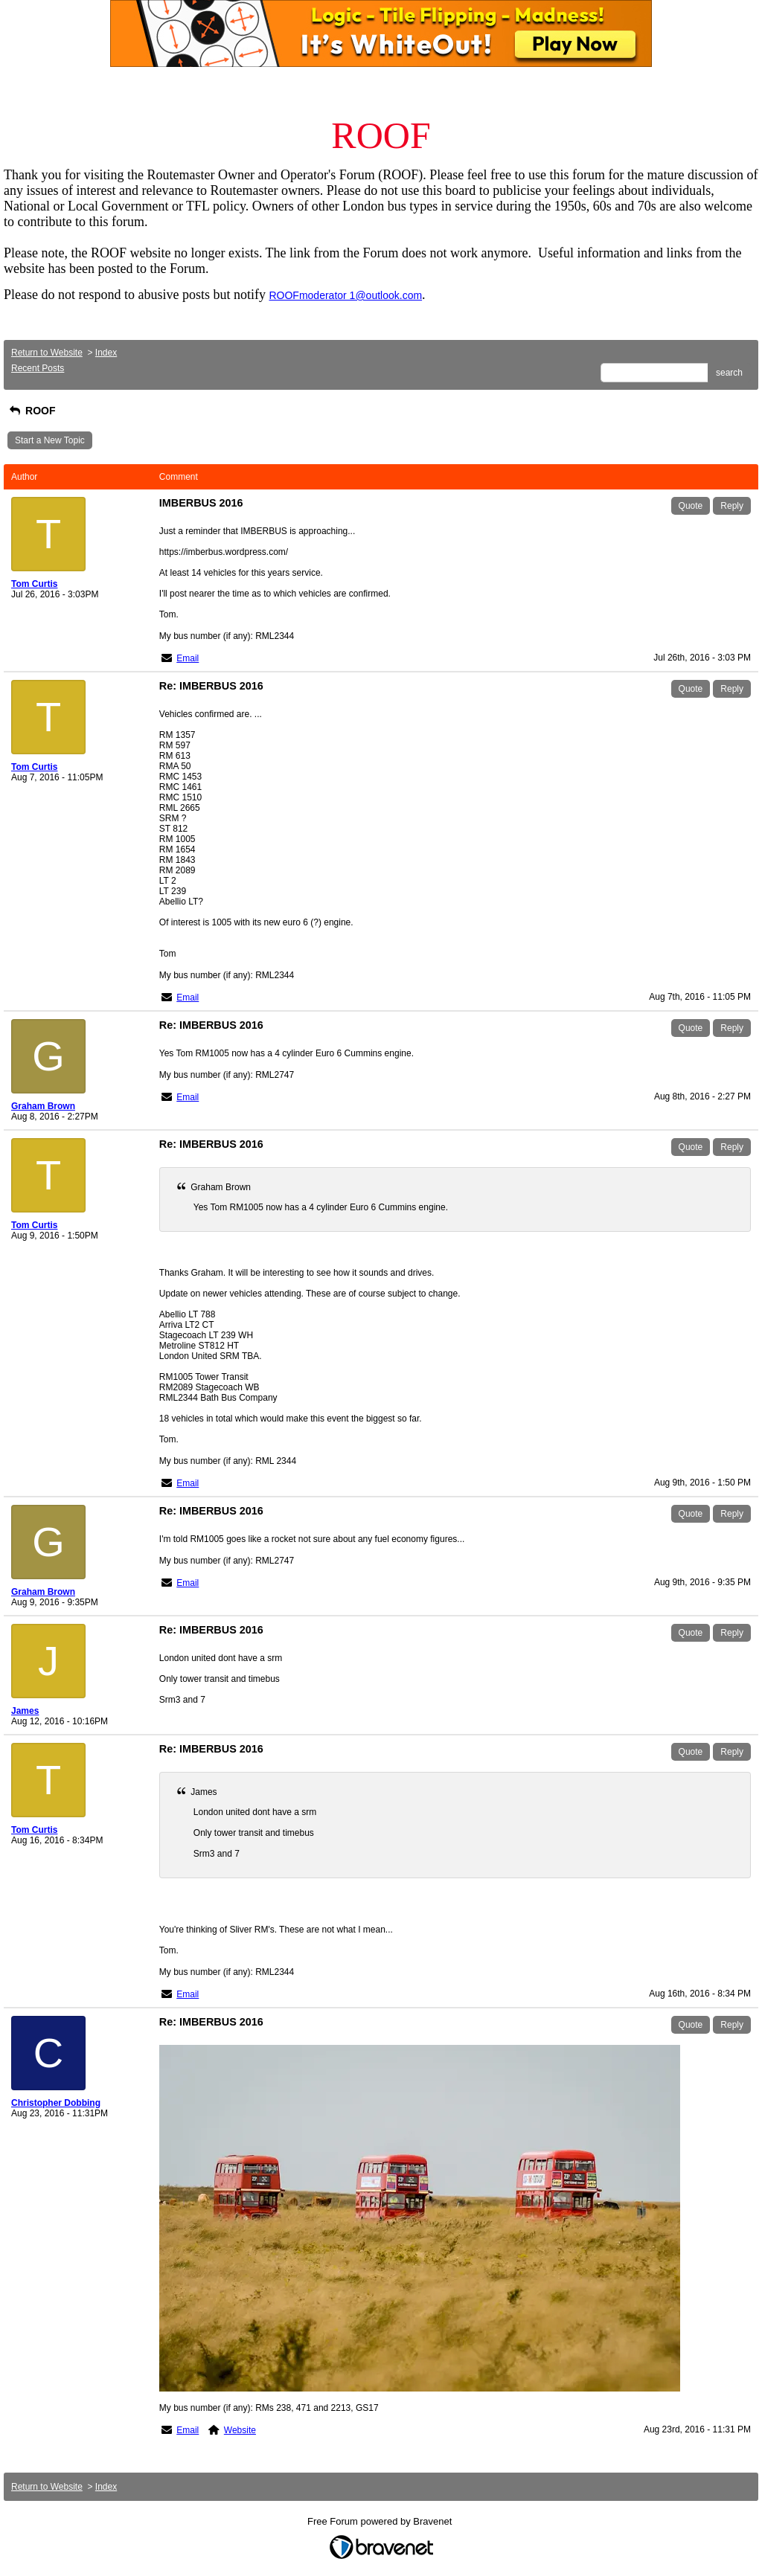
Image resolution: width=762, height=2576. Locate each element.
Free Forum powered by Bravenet (381, 2521)
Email (187, 658)
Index (106, 352)
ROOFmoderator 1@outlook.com (345, 295)
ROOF (31, 411)
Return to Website (47, 352)
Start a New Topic (50, 440)
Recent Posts (37, 368)
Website (240, 2430)
